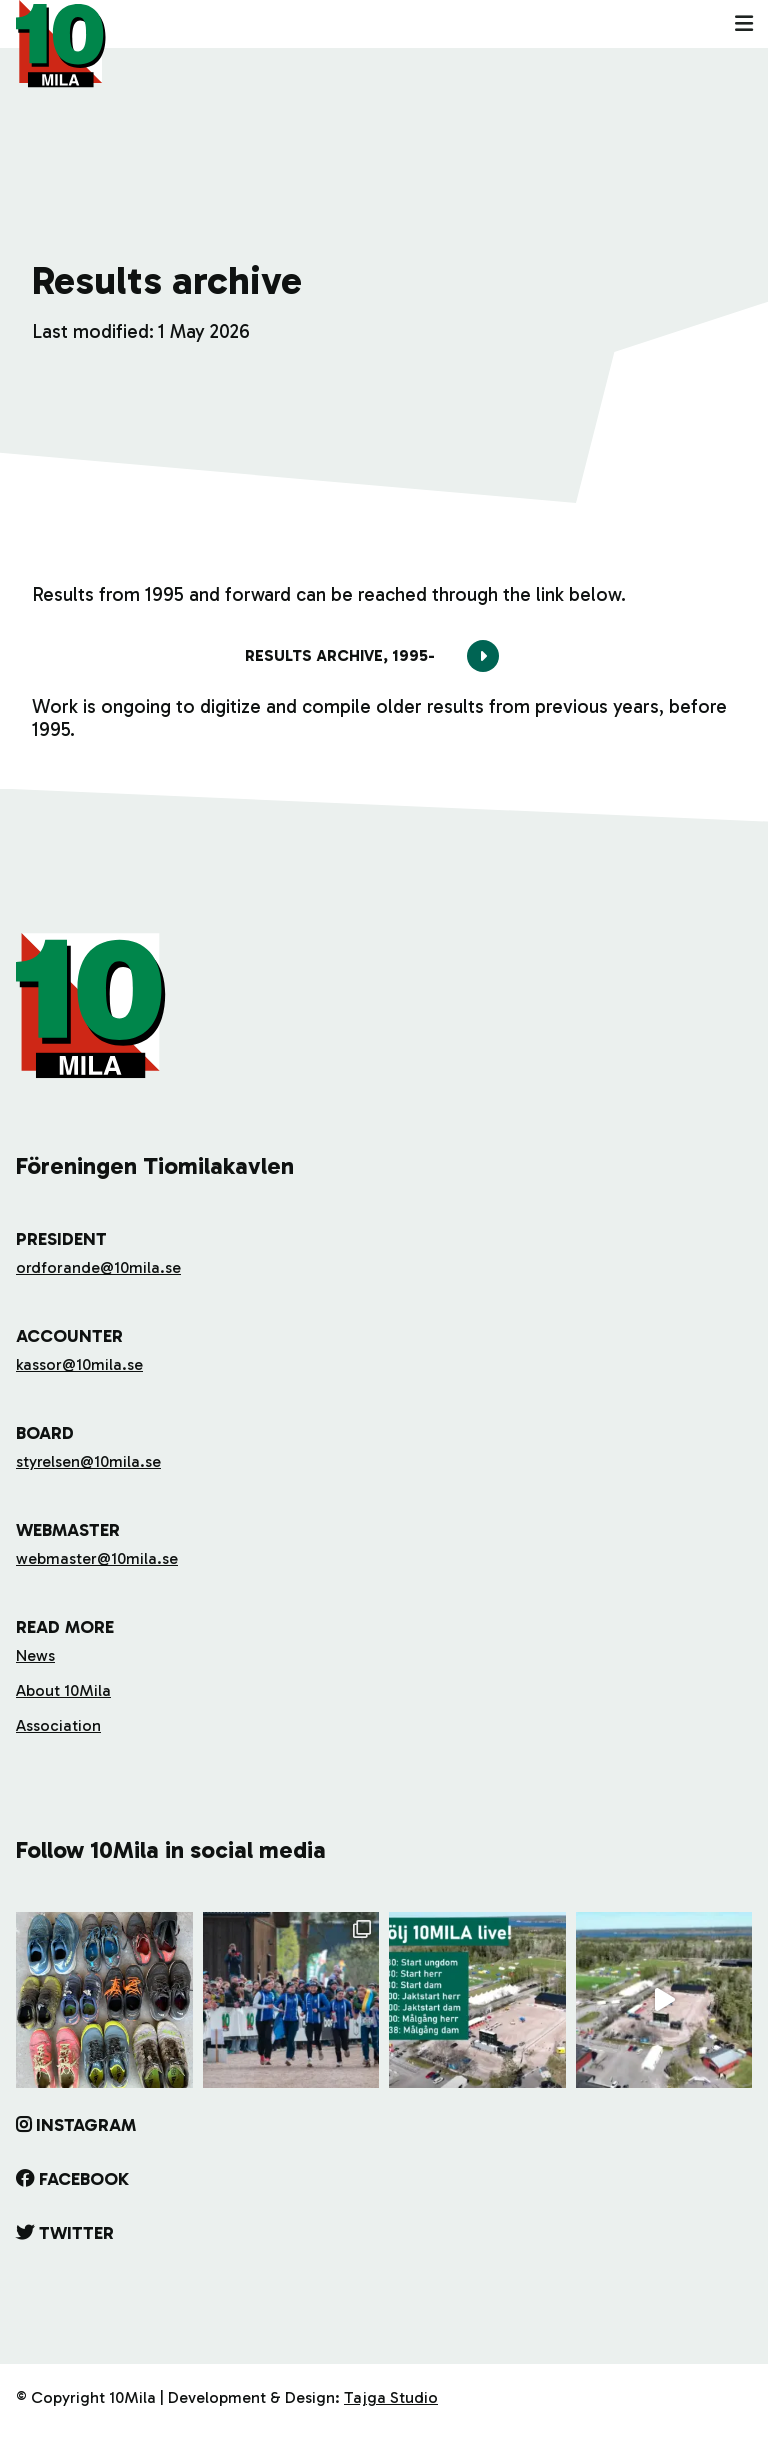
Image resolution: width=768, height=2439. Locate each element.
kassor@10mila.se (79, 1364)
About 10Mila (63, 1690)
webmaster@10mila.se (97, 1558)
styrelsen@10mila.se (88, 1461)
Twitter (76, 2233)
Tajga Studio (391, 2397)
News (35, 1655)
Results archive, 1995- (340, 655)
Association (58, 1725)
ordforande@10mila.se (98, 1267)
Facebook (84, 2179)
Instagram (86, 2125)
